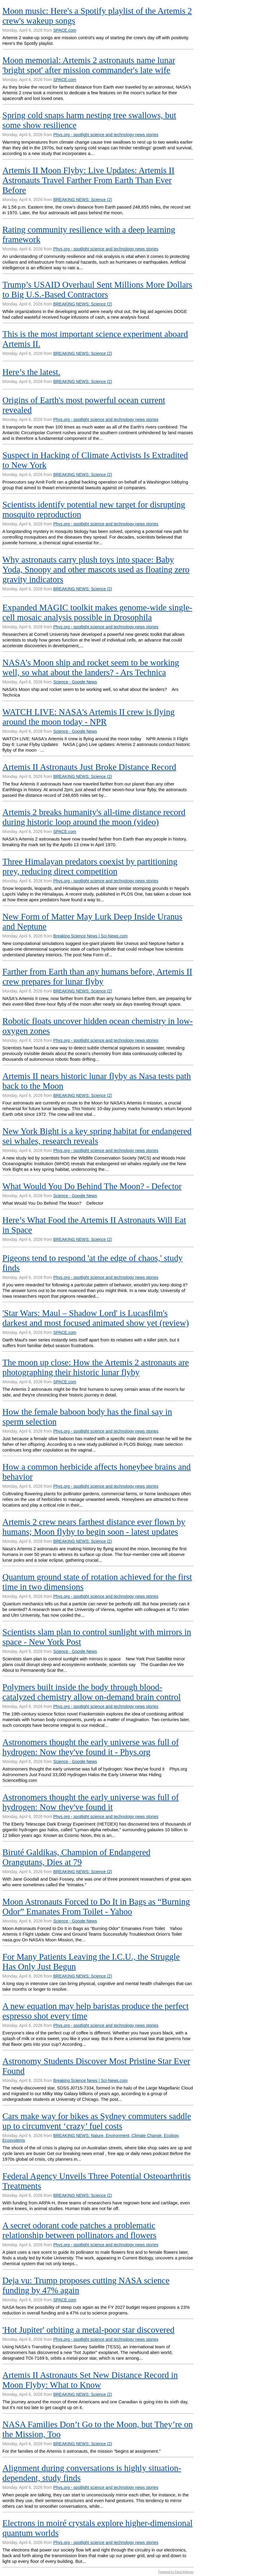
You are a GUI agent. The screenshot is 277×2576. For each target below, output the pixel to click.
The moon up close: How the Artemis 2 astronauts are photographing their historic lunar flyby (95, 1367)
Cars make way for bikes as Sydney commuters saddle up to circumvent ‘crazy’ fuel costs (96, 2121)
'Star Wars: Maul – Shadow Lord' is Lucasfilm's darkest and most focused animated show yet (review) (95, 1318)
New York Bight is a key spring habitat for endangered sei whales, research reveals (97, 1136)
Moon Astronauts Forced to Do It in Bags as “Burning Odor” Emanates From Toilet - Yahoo (96, 1906)
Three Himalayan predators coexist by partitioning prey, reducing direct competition (89, 866)
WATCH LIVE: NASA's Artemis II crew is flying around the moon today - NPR (88, 717)
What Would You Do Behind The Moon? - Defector (92, 1186)
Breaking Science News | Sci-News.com (90, 936)
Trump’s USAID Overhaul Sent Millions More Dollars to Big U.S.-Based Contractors (97, 289)
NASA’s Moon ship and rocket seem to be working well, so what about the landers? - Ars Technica (90, 667)
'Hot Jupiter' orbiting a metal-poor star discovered (88, 2330)
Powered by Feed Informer (176, 2572)
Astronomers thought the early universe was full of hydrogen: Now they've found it (90, 1802)
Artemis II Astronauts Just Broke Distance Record (89, 767)
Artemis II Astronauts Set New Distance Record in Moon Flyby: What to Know (90, 2380)
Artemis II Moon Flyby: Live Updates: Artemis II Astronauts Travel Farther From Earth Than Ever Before (88, 180)
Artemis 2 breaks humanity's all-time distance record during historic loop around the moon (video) (93, 817)
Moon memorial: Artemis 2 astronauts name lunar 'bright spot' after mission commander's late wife (88, 65)
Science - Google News (75, 682)
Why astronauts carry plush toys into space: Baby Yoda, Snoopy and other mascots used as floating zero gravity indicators (95, 569)
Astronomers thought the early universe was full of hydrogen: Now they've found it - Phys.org (90, 1747)
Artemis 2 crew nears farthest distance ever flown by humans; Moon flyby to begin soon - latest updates (93, 1527)
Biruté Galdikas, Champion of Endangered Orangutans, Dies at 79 (76, 1857)
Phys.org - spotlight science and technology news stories (105, 134)
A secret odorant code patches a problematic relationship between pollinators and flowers (79, 2230)
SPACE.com (64, 30)
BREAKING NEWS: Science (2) (82, 199)
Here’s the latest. (31, 372)
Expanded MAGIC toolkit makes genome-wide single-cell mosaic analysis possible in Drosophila (97, 612)
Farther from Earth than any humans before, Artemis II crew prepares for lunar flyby (97, 976)
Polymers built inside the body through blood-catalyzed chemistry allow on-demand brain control (91, 1692)
